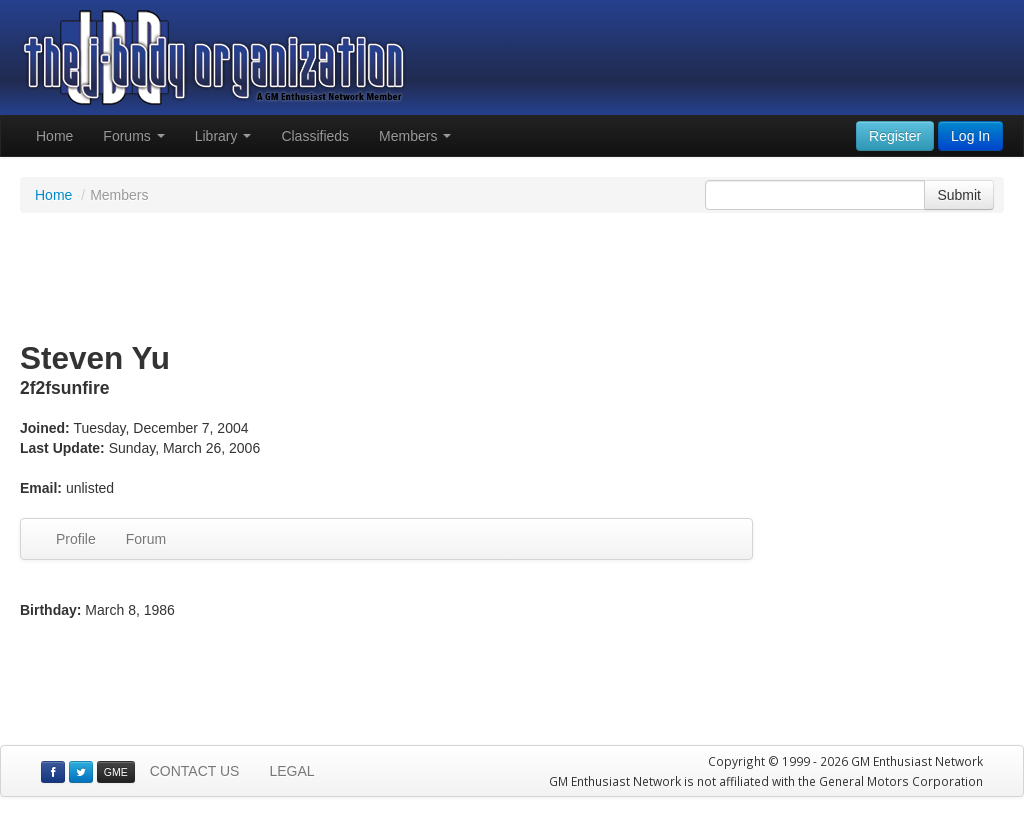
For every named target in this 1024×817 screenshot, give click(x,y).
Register (895, 136)
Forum (146, 539)
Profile (76, 539)
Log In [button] (970, 136)
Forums (133, 136)
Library (223, 136)
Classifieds (315, 136)
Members (415, 136)
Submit (959, 195)
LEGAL (291, 771)
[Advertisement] (512, 278)
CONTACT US (195, 771)
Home (54, 136)
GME (116, 772)
